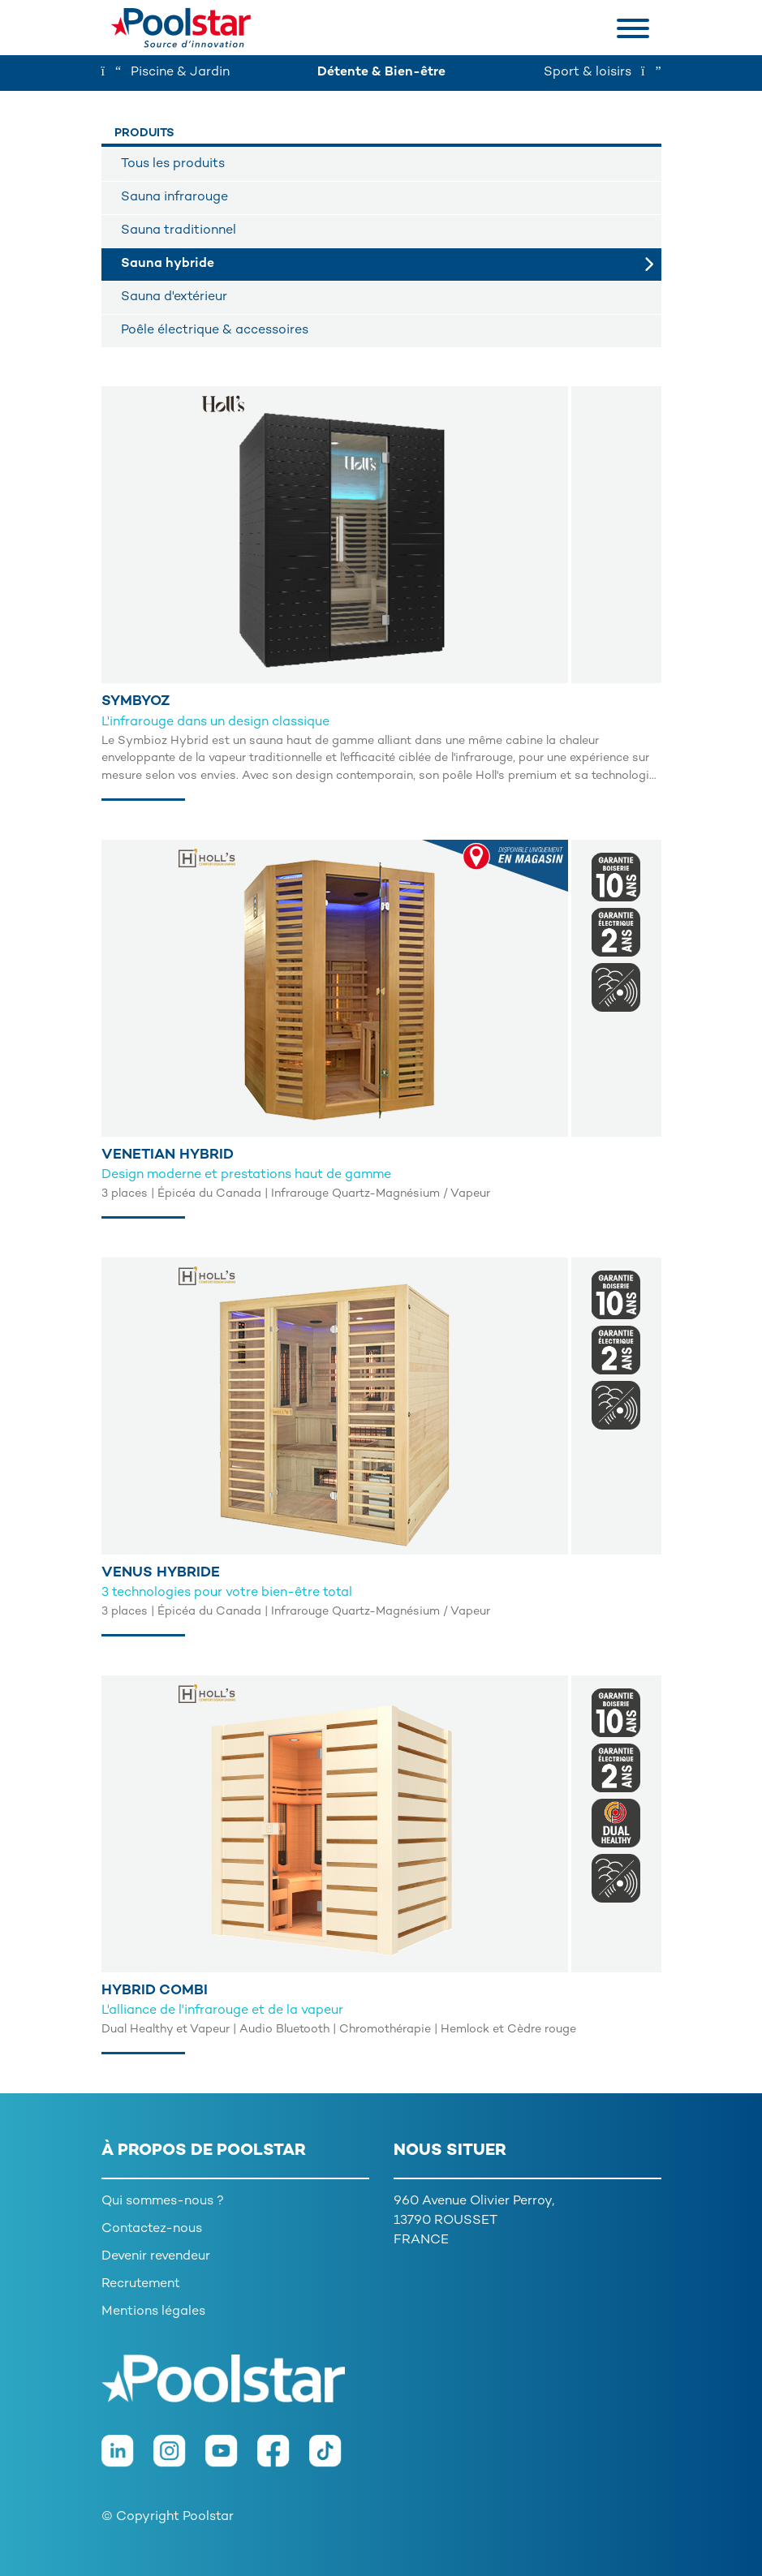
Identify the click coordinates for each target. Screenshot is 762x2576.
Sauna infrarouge (174, 197)
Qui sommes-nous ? (162, 2201)
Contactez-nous (151, 2229)
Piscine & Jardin (165, 73)
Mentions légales (153, 2312)
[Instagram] (179, 2459)
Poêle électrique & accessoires (214, 331)
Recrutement (140, 2284)
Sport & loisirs (602, 73)
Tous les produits (173, 164)
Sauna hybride (167, 264)
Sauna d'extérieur (174, 297)
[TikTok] (333, 2459)
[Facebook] (283, 2459)
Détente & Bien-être (381, 73)
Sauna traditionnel (178, 231)
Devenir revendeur (155, 2257)
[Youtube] (231, 2459)
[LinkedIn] (127, 2459)
